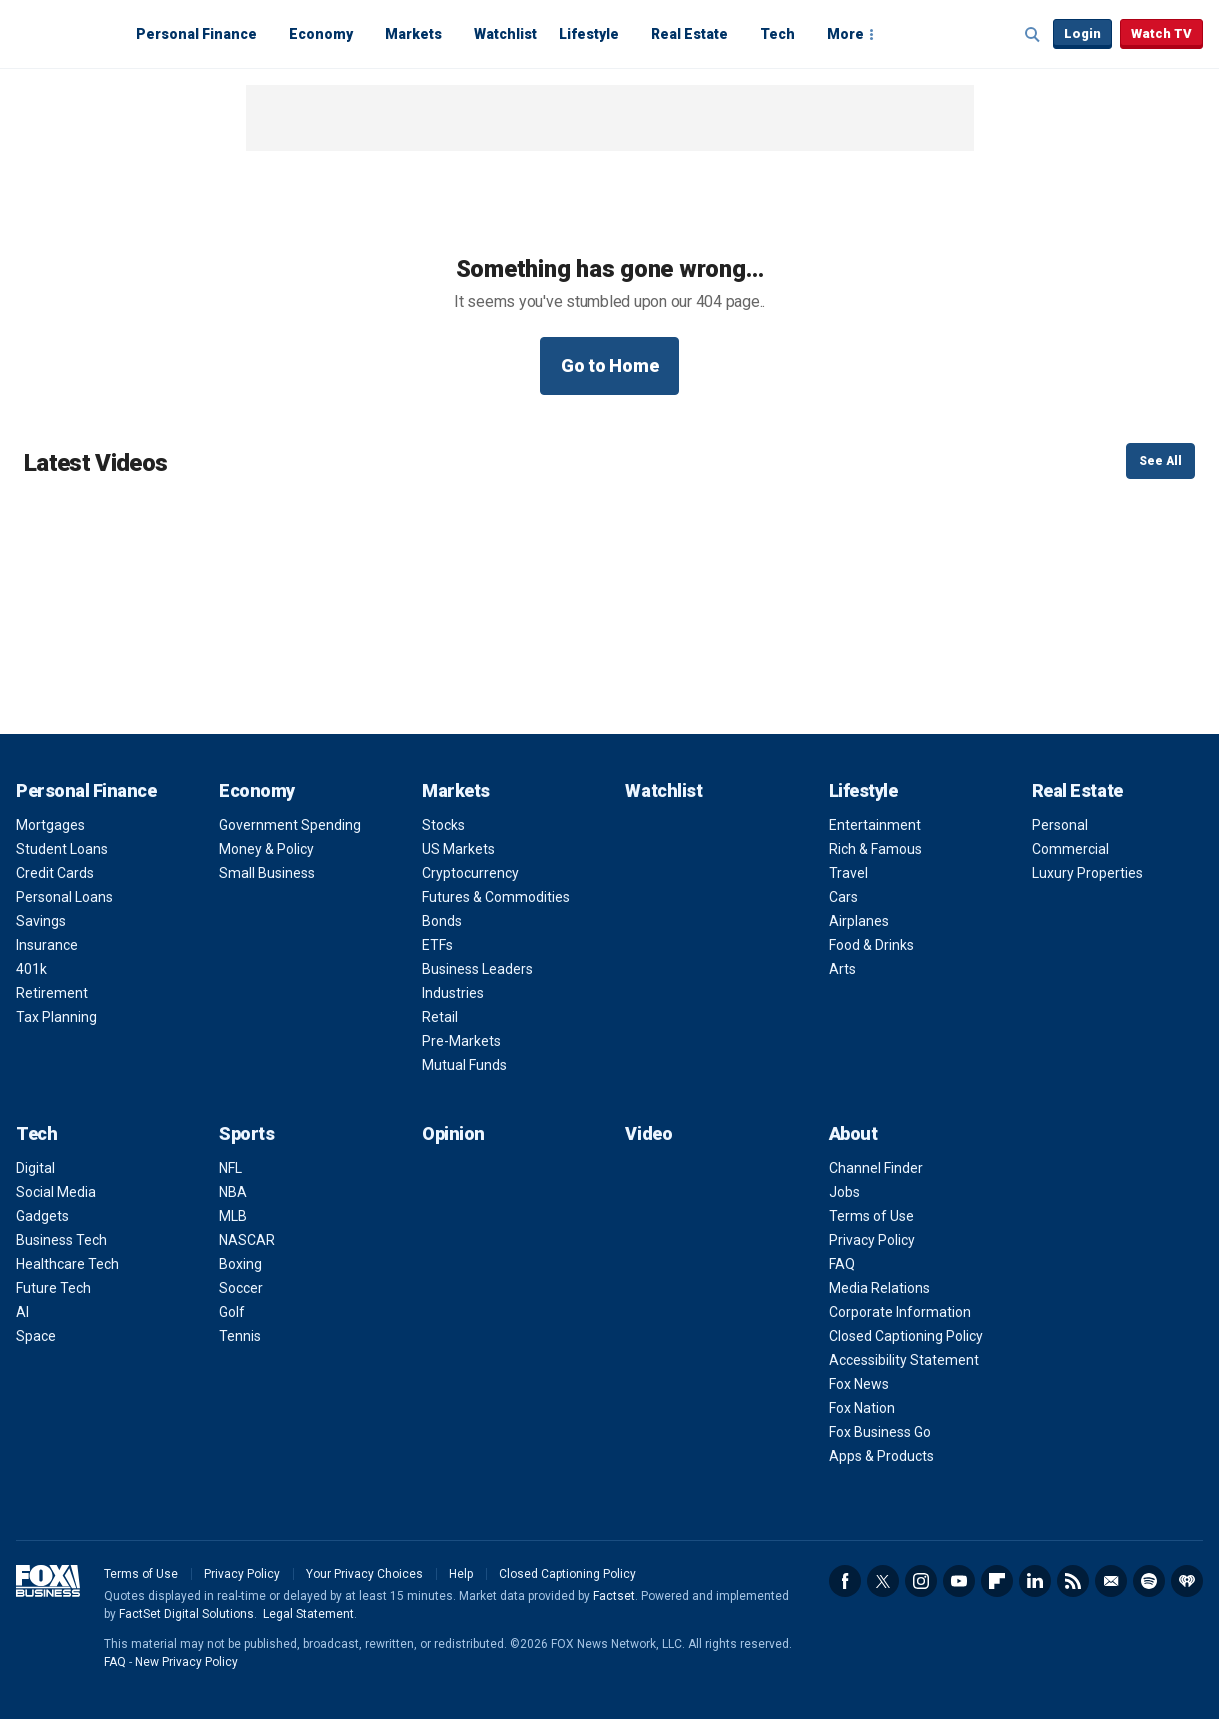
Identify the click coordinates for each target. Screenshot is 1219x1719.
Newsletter (1111, 1581)
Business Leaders (477, 969)
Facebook (845, 1581)
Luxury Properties (1087, 873)
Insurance (47, 945)
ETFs (437, 945)
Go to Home (610, 365)
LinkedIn (1035, 1581)
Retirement (52, 993)
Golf (232, 1312)
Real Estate (689, 34)
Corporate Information (900, 1312)
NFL (230, 1168)
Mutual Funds (464, 1065)
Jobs (844, 1192)
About (853, 1133)
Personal (1060, 825)
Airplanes (859, 921)
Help (461, 1574)
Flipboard (997, 1581)
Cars (843, 897)
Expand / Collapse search (1033, 35)
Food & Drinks (871, 945)
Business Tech (61, 1240)
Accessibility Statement (904, 1360)
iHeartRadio (1187, 1581)
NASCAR (247, 1240)
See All (1160, 461)
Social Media (56, 1192)
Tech (777, 34)
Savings (41, 921)
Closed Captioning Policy (906, 1336)
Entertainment (875, 825)
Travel (848, 873)
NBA (233, 1192)
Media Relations (879, 1288)
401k (31, 969)
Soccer (241, 1288)
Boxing (240, 1264)
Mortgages (50, 825)
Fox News (859, 1384)
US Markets (458, 849)
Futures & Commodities (496, 897)
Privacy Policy (872, 1240)
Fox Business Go (880, 1432)
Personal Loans (64, 897)
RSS (1073, 1581)
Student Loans (62, 849)
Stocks (443, 825)
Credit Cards (55, 873)
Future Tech (53, 1288)
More (845, 34)
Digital (35, 1168)
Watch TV (1161, 33)
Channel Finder (876, 1168)
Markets (413, 34)
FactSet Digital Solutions (186, 1614)
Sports (246, 1133)
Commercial (1070, 849)
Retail (440, 1017)
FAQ (842, 1264)
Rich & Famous (875, 849)
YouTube (959, 1581)
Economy (321, 34)
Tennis (240, 1336)
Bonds (442, 921)
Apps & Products (881, 1456)
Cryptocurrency (470, 873)
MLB (233, 1216)
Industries (453, 993)
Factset (614, 1596)
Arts (842, 969)
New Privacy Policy (186, 1662)
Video (648, 1133)
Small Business (267, 873)
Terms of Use (871, 1216)
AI (22, 1312)
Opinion (453, 1133)
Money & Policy (266, 849)
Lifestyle (589, 34)
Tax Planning (56, 1017)
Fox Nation (862, 1408)
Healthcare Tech (67, 1264)
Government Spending (290, 825)
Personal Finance (196, 34)
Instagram (921, 1581)
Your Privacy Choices (364, 1574)
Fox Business (64, 33)
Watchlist (505, 34)
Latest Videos (95, 463)
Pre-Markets (461, 1041)
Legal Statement (308, 1614)
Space (36, 1336)
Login (1082, 33)
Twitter (883, 1581)
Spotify (1149, 1581)
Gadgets (42, 1216)
